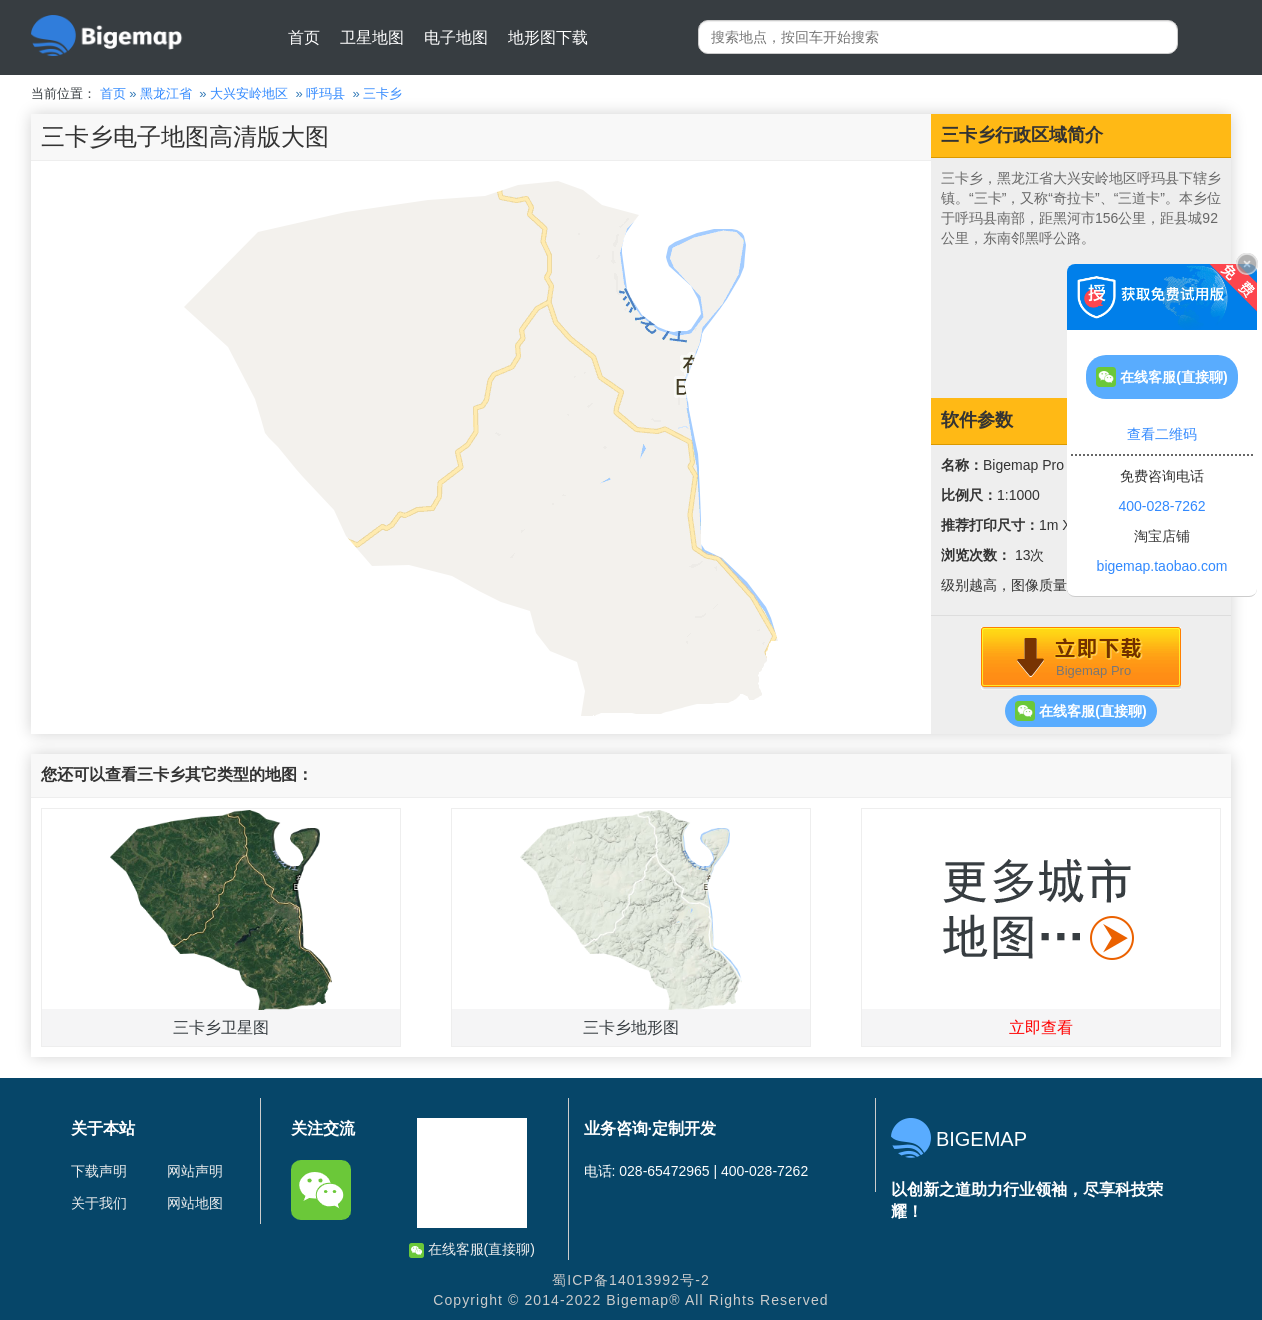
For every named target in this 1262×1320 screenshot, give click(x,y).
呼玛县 (325, 93)
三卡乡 (382, 93)
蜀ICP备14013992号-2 (631, 1280)
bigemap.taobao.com (1162, 566)
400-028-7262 (1161, 506)
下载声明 (99, 1171)
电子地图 (456, 37)
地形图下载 (548, 37)
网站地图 (195, 1203)
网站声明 (195, 1171)
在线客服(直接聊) (1080, 711)
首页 (304, 37)
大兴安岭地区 (249, 93)
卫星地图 (372, 37)
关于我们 (99, 1203)
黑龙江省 (166, 93)
